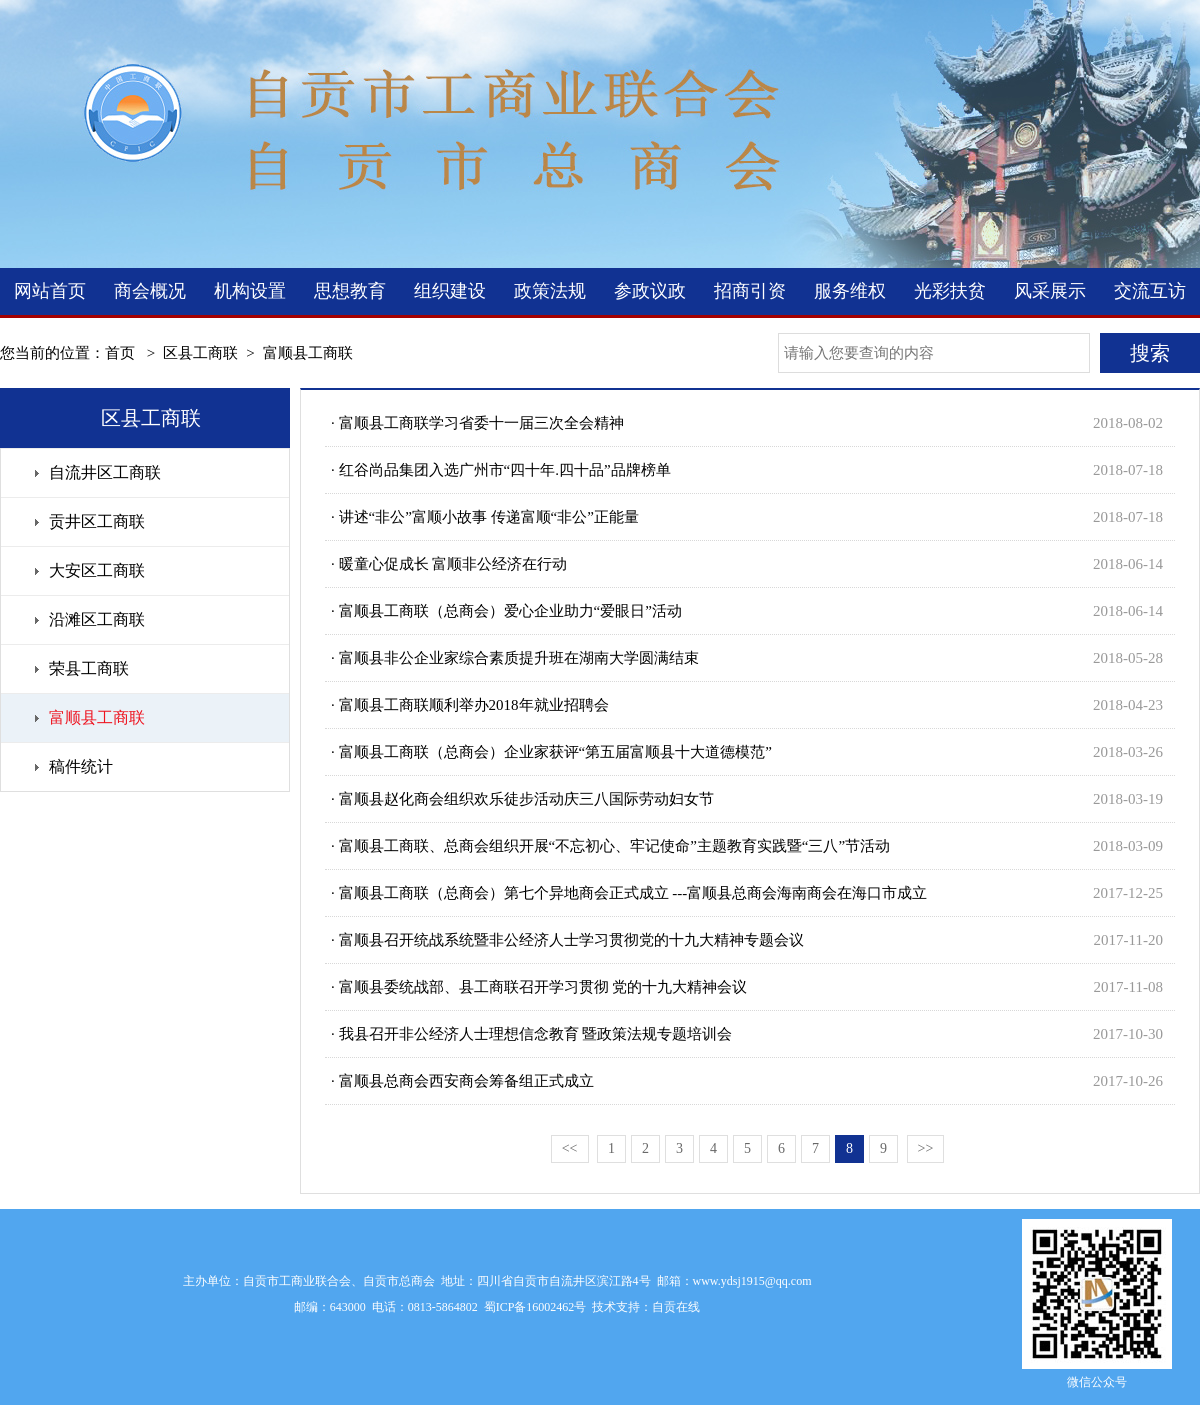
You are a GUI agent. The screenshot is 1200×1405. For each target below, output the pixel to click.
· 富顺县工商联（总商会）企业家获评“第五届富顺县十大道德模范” (551, 752)
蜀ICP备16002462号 (535, 1307)
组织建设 (450, 291)
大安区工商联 (97, 570)
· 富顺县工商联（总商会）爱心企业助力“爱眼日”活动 (506, 611)
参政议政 (650, 291)
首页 (120, 353)
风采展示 (1050, 291)
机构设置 (250, 291)
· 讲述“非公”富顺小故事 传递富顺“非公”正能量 (485, 517)
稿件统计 (81, 766)
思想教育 (350, 291)
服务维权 (850, 291)
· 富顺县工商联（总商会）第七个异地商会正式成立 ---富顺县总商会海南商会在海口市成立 (629, 893)
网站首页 (50, 291)
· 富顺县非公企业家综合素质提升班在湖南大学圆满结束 (515, 658)
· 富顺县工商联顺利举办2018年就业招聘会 (470, 705)
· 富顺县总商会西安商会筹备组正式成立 (462, 1081)
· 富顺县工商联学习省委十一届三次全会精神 (477, 423)
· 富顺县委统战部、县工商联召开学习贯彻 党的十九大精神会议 (539, 987)
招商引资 (750, 291)
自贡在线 (676, 1307)
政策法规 (550, 291)
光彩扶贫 (950, 291)
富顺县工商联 (308, 353)
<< (570, 1148)
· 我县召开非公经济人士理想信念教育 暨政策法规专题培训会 (531, 1034)
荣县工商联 (89, 668)
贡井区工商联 (97, 521)
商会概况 (150, 291)
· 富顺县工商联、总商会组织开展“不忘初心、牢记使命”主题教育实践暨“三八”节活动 (610, 846)
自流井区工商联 (105, 472)
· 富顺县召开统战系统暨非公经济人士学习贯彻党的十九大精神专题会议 (567, 940)
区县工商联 (200, 353)
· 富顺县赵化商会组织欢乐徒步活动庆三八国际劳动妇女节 (522, 799)
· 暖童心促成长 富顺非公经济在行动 (449, 564)
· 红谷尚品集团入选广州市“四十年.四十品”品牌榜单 (501, 470)
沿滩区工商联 (97, 619)
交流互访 (1150, 291)
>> (926, 1148)
